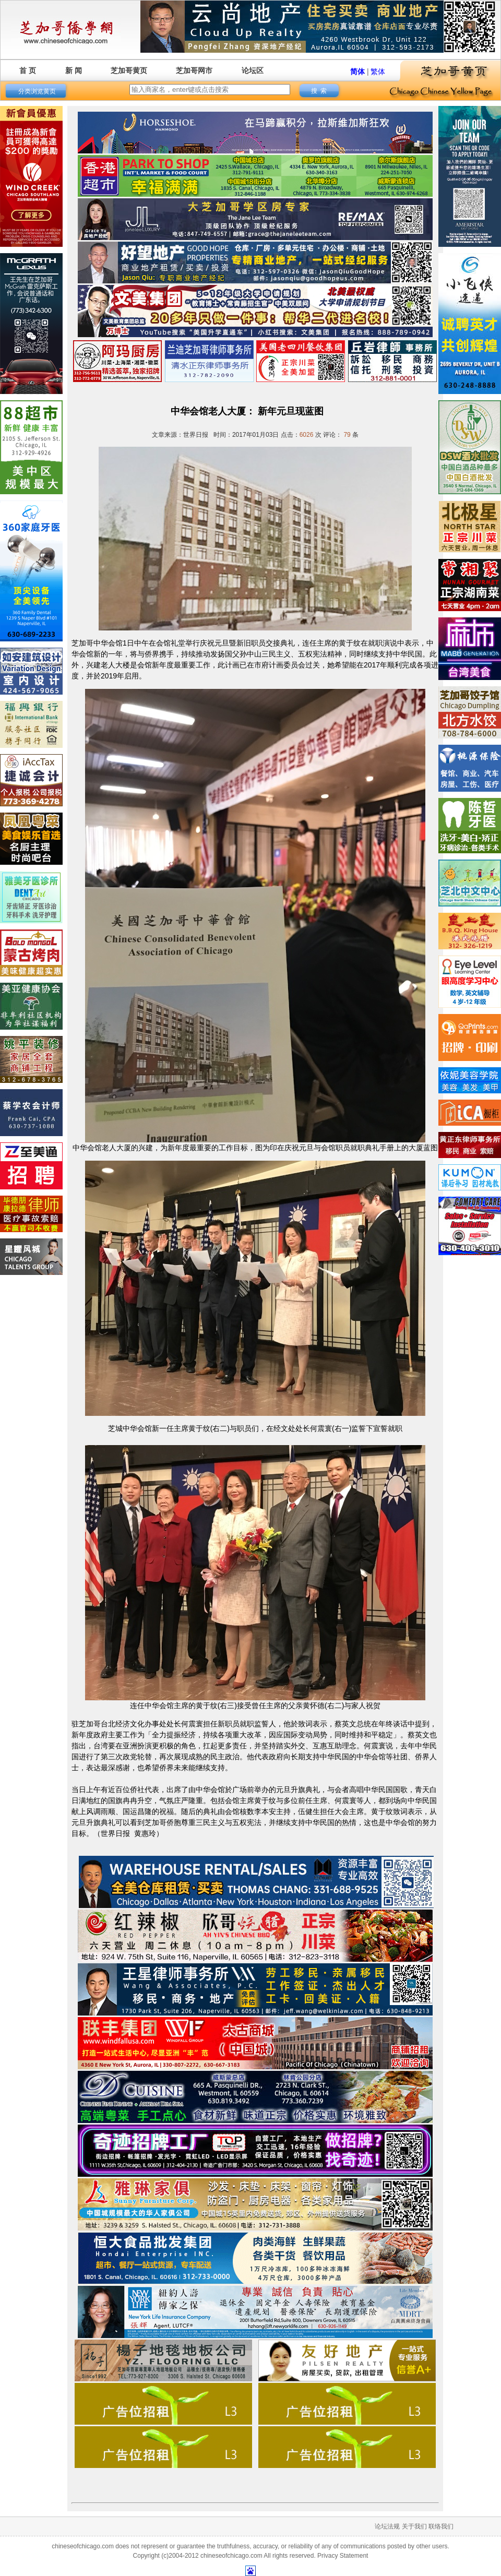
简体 (357, 71)
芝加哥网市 (194, 70)
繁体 (378, 71)
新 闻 (73, 70)
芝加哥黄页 (129, 70)
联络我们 (441, 2526)
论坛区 (253, 70)
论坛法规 (387, 2526)
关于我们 (414, 2526)
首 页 (27, 70)
